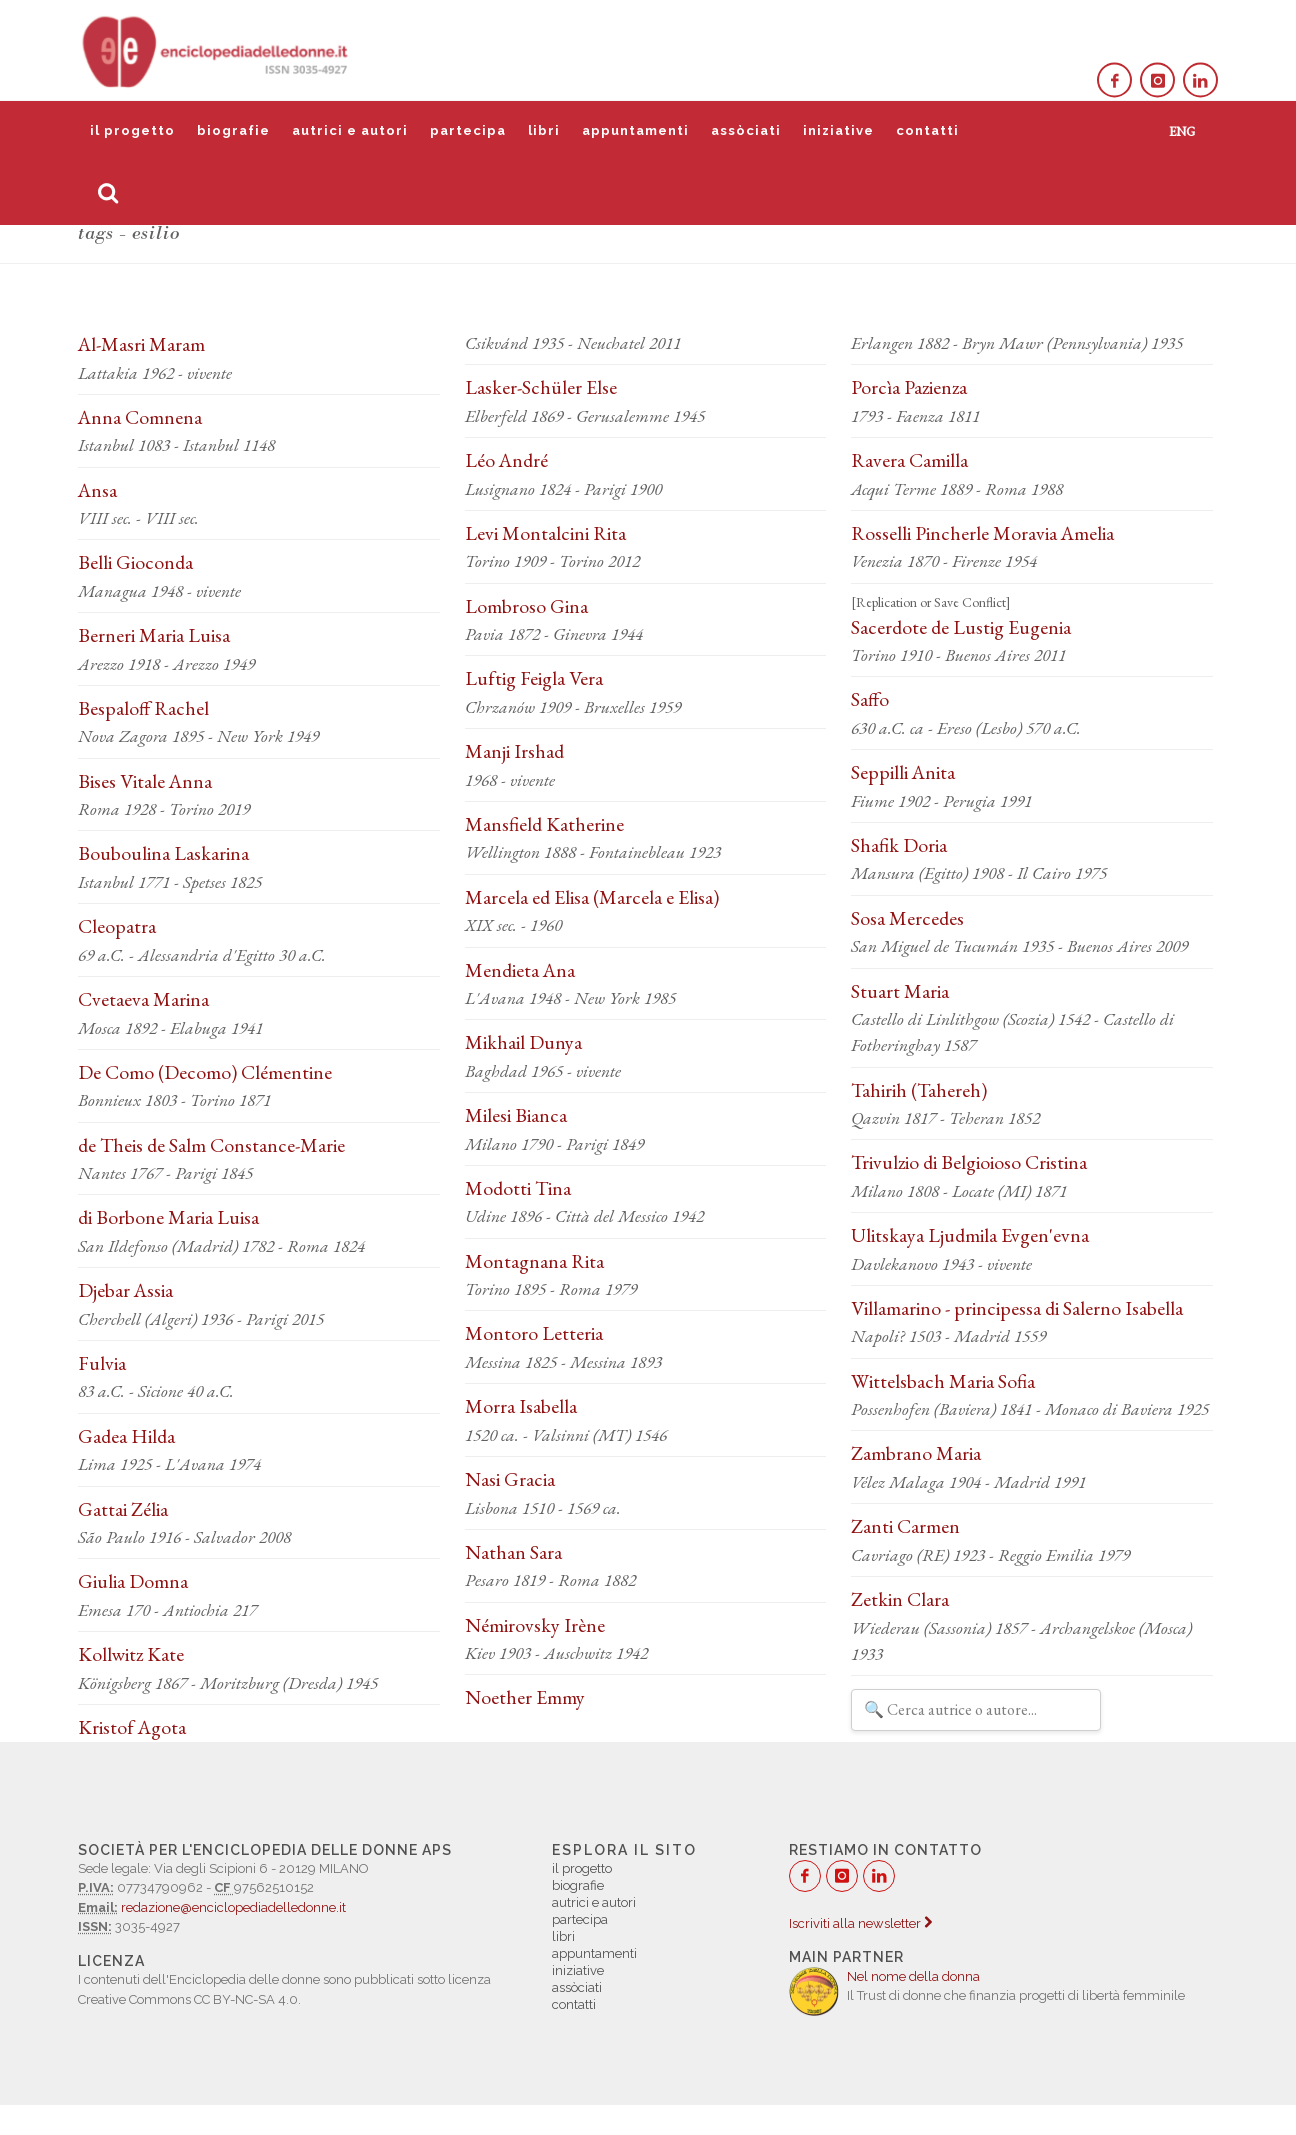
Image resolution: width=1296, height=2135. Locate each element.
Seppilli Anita (903, 772)
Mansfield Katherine (544, 824)
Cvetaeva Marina (143, 999)
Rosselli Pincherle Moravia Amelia (982, 533)
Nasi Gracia (510, 1479)
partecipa (468, 130)
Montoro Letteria (534, 1333)
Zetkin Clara (900, 1599)
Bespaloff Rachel (143, 708)
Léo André (506, 460)
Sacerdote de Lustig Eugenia (961, 627)
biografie (233, 130)
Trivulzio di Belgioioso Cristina (969, 1162)
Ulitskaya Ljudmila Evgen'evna (970, 1235)
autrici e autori (350, 130)
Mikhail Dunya (523, 1042)
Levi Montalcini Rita (545, 533)
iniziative (838, 130)
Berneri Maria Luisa (154, 635)
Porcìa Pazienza (909, 387)
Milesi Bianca (516, 1115)
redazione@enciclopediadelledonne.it (233, 1907)
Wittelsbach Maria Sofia (943, 1381)
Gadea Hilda (126, 1436)
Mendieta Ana (520, 970)
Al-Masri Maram (141, 344)
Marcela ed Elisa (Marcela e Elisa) (592, 897)
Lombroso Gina (526, 606)
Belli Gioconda (135, 562)
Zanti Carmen (905, 1526)
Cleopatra (117, 926)
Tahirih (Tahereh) (919, 1090)
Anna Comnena (140, 417)
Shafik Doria (899, 845)
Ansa (97, 490)
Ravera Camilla (909, 460)
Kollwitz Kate (131, 1654)
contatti (927, 130)
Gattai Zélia (123, 1509)
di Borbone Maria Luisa (168, 1217)
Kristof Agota (132, 1727)
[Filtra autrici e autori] (976, 1710)
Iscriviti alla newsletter (860, 1923)
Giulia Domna (133, 1581)
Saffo (870, 699)
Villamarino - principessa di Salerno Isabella (1017, 1308)
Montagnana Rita (534, 1261)
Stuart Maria (900, 991)
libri (544, 130)
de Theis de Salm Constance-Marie (211, 1145)
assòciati (746, 130)
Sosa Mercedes (907, 918)
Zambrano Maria (916, 1453)
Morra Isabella (521, 1406)
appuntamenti (635, 130)
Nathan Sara (513, 1552)
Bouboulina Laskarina (163, 853)
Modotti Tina (518, 1188)
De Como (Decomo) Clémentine (205, 1072)
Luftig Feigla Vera (534, 678)
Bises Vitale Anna (145, 781)
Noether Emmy (525, 1697)
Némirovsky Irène (535, 1625)
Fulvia (102, 1363)
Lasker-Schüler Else (541, 387)
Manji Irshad (514, 751)
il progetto (132, 130)
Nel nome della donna (913, 1976)
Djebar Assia (125, 1290)
